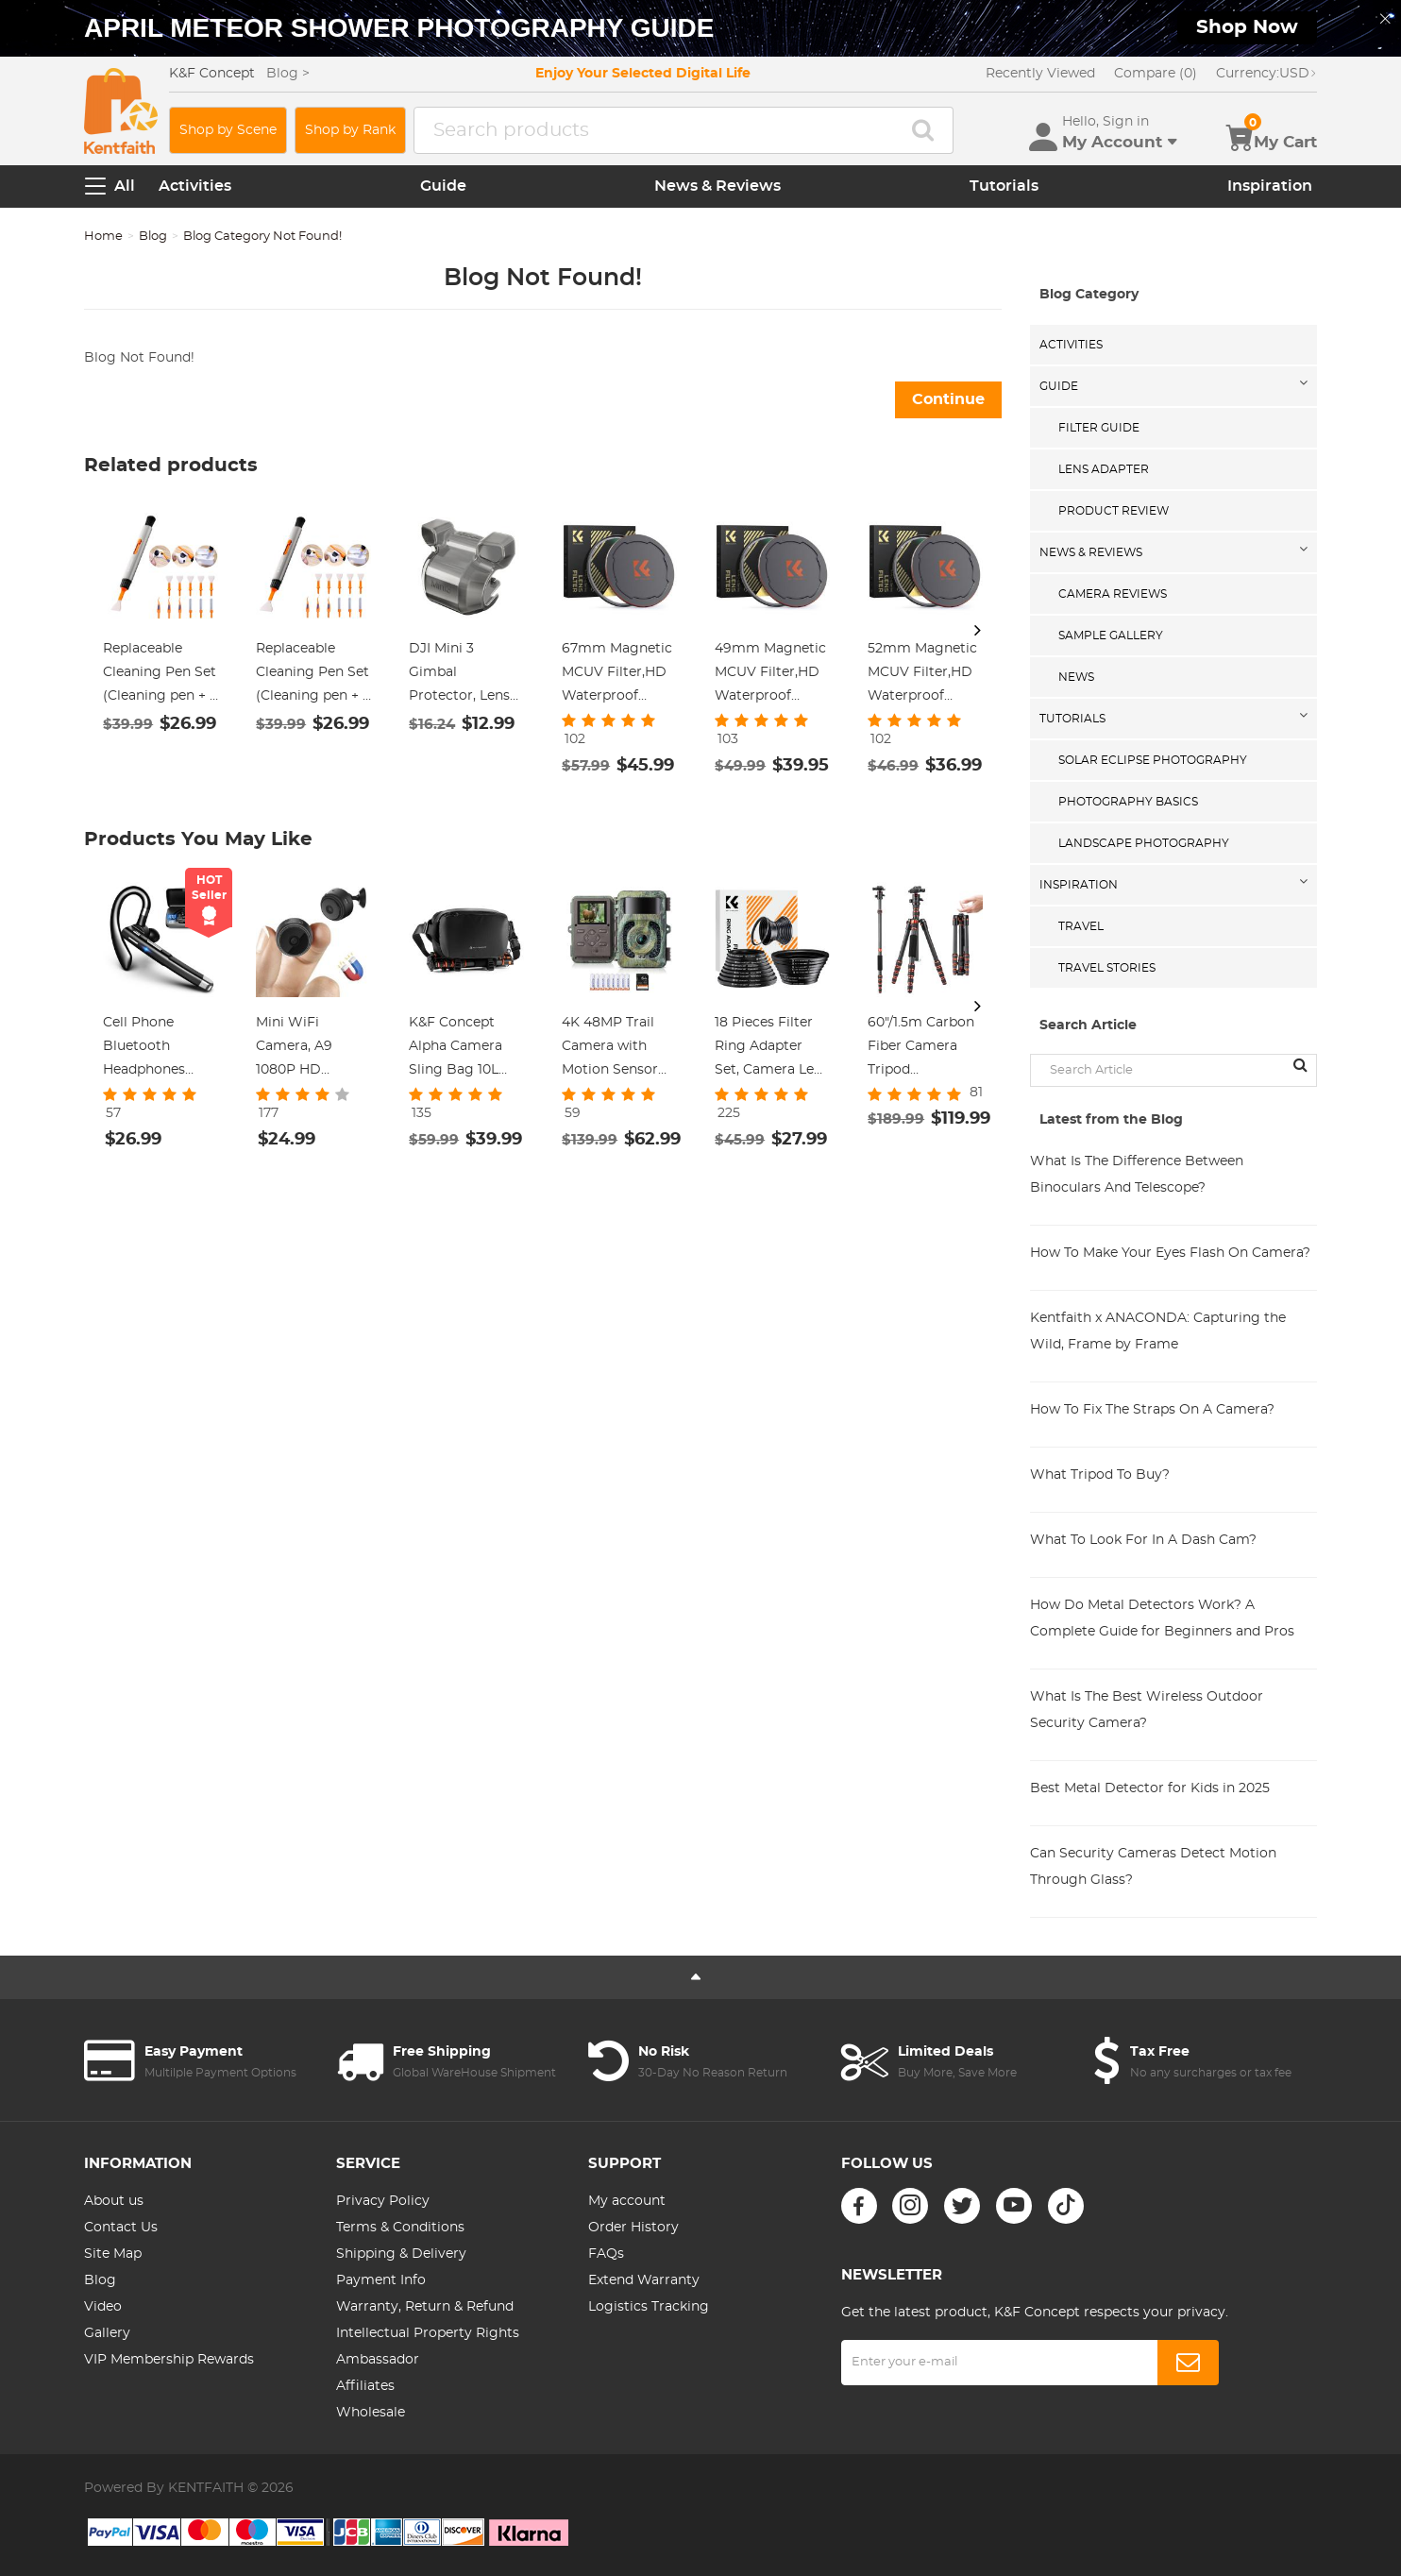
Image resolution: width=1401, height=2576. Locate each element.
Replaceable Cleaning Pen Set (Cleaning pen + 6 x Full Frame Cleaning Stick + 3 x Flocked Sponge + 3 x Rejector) (313, 675)
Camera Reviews (1112, 594)
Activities (195, 186)
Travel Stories (1107, 968)
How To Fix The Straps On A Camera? (1152, 1409)
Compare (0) (1155, 73)
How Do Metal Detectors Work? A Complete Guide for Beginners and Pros (1162, 1618)
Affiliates (365, 2386)
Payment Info (381, 2280)
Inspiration (1269, 186)
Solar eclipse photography (1152, 760)
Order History (633, 2227)
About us (113, 2201)
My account (627, 2201)
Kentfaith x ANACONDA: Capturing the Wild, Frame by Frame (1158, 1331)
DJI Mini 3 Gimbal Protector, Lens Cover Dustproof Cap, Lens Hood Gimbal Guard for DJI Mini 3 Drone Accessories (466, 675)
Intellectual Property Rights (427, 2333)
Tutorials (1004, 186)
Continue (948, 399)
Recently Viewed (1040, 73)
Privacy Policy (383, 2201)
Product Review (1113, 511)
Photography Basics (1128, 801)
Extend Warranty (644, 2280)
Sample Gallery (1110, 635)
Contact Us (121, 2227)
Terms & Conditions (400, 2227)
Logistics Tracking (648, 2306)
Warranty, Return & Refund (425, 2306)
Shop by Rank (350, 130)
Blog (153, 236)
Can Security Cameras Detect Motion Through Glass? (1153, 1867)
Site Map (113, 2254)
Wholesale (370, 2412)
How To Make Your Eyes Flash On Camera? (1170, 1253)
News (1076, 677)
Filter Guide (1098, 427)
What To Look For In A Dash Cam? (1143, 1540)
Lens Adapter (1103, 469)
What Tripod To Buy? (1100, 1475)
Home (103, 236)
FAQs (606, 2254)
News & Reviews (717, 186)
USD (1266, 73)
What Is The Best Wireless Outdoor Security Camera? (1146, 1710)
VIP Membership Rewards (169, 2359)
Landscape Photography (1143, 843)
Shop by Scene (228, 130)
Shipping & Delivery (401, 2254)
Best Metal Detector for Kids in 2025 (1150, 1788)
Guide (443, 186)
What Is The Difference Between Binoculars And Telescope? (1136, 1175)
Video (103, 2306)
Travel (1081, 926)
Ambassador (377, 2359)
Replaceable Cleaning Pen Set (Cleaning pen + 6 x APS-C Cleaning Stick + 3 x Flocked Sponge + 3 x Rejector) (160, 675)
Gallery (107, 2333)
